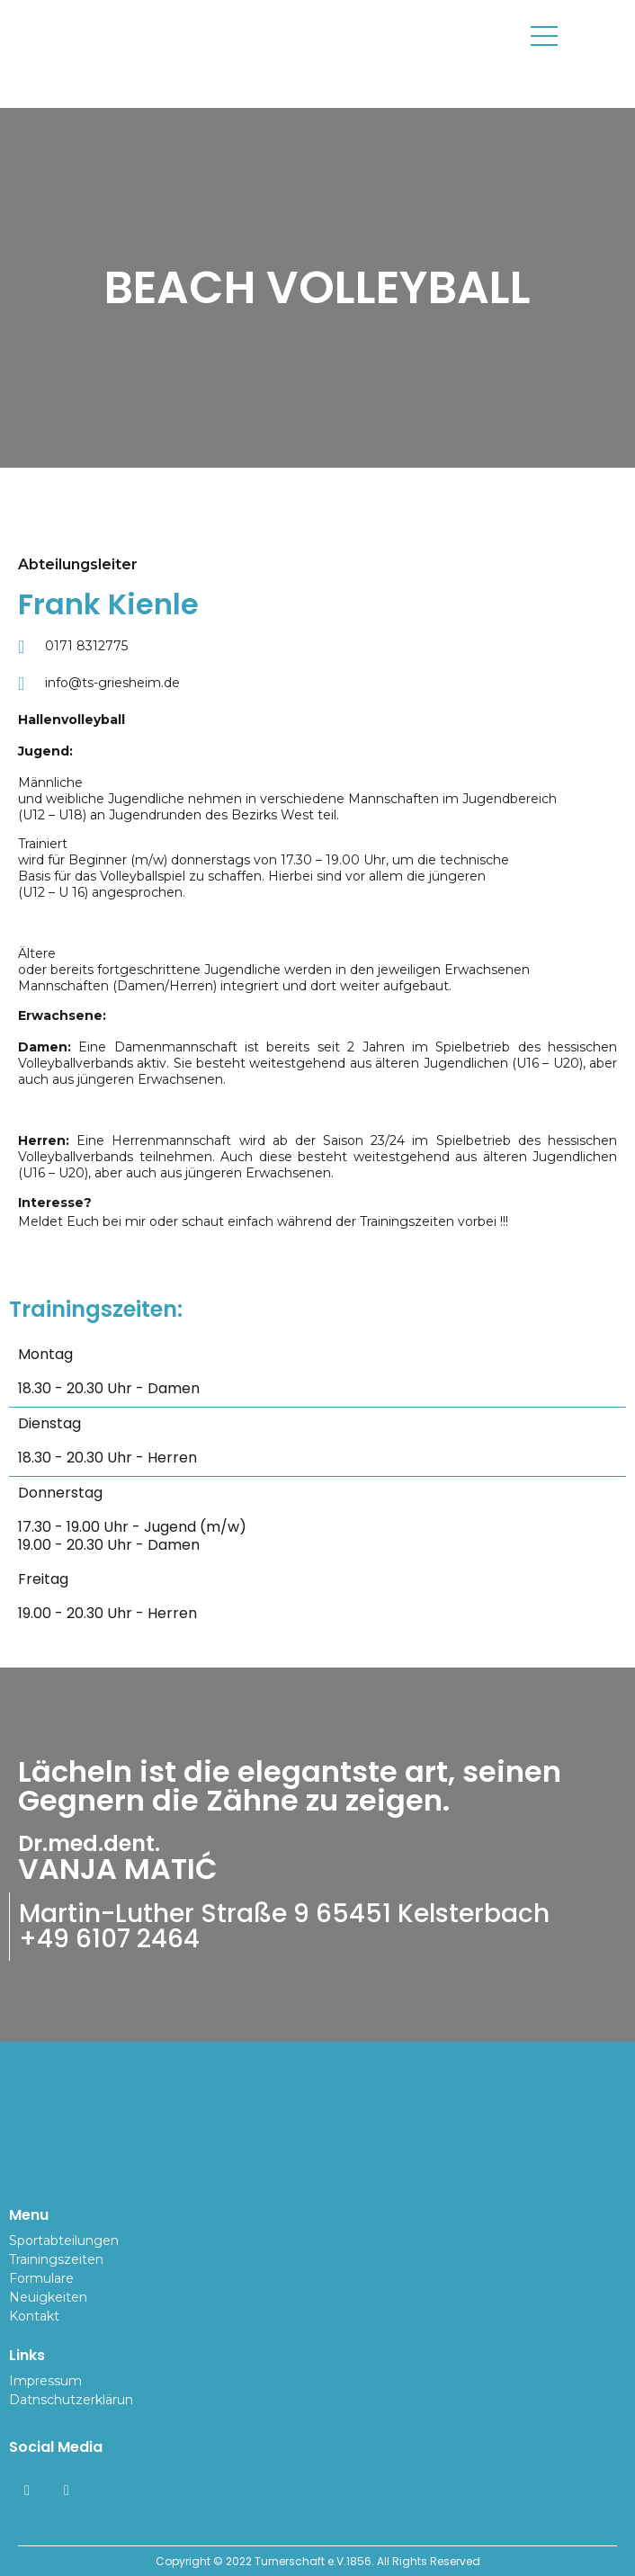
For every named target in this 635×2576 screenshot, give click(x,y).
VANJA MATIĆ (118, 1868)
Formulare (41, 2278)
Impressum (45, 2381)
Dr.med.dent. (89, 1843)
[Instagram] (66, 2490)
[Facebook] (26, 2490)
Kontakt (34, 2316)
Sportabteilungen (64, 2240)
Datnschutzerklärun (71, 2400)
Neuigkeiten (48, 2297)
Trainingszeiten (56, 2259)
